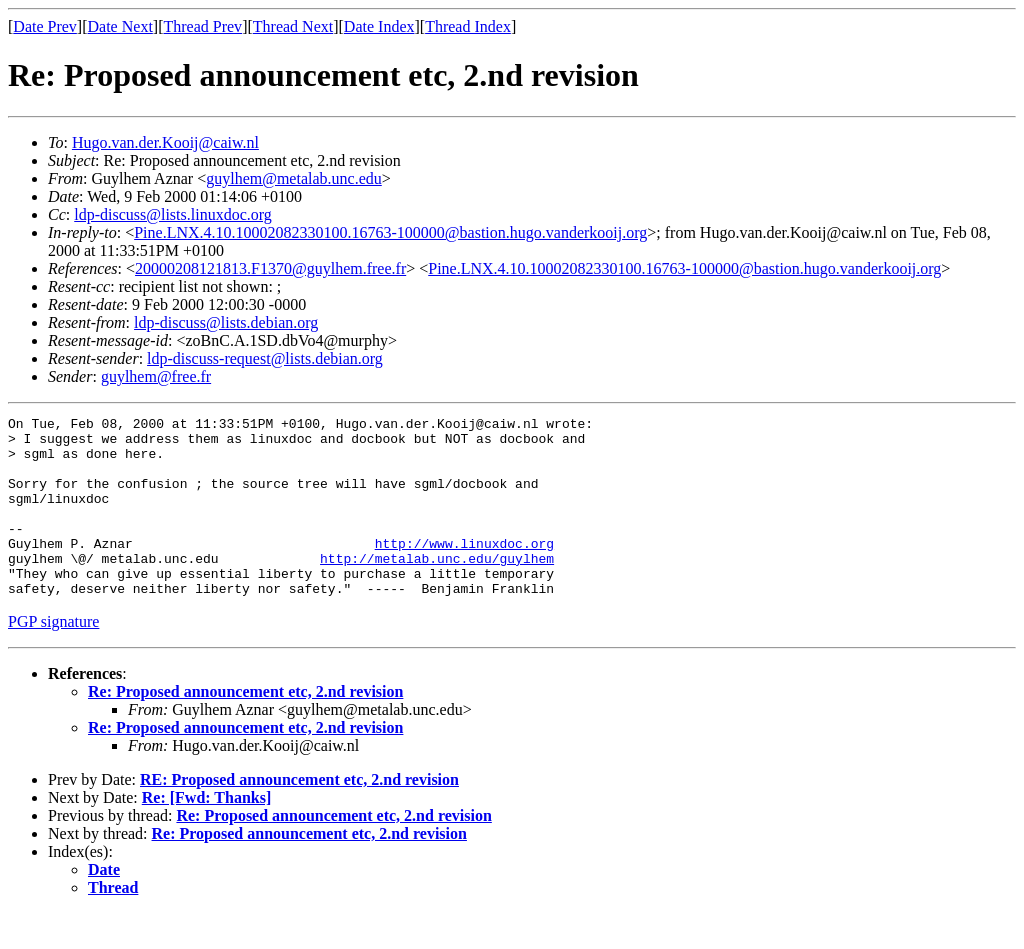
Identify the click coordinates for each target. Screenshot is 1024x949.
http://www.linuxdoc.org (464, 570)
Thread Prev (202, 26)
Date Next (120, 26)
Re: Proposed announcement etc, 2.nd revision (245, 727)
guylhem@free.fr (156, 376)
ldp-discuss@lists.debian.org (226, 322)
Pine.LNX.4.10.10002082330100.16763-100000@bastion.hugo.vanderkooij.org (390, 232)
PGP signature (53, 657)
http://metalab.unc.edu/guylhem (437, 588)
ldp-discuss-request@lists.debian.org (265, 358)
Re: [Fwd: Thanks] (207, 833)
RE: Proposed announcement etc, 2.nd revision (299, 815)
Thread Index (468, 26)
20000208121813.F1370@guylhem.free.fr (270, 268)
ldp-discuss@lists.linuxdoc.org (173, 214)
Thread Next (293, 26)
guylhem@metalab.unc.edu (294, 178)
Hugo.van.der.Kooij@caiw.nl (165, 142)
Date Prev (45, 26)
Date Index (379, 26)
